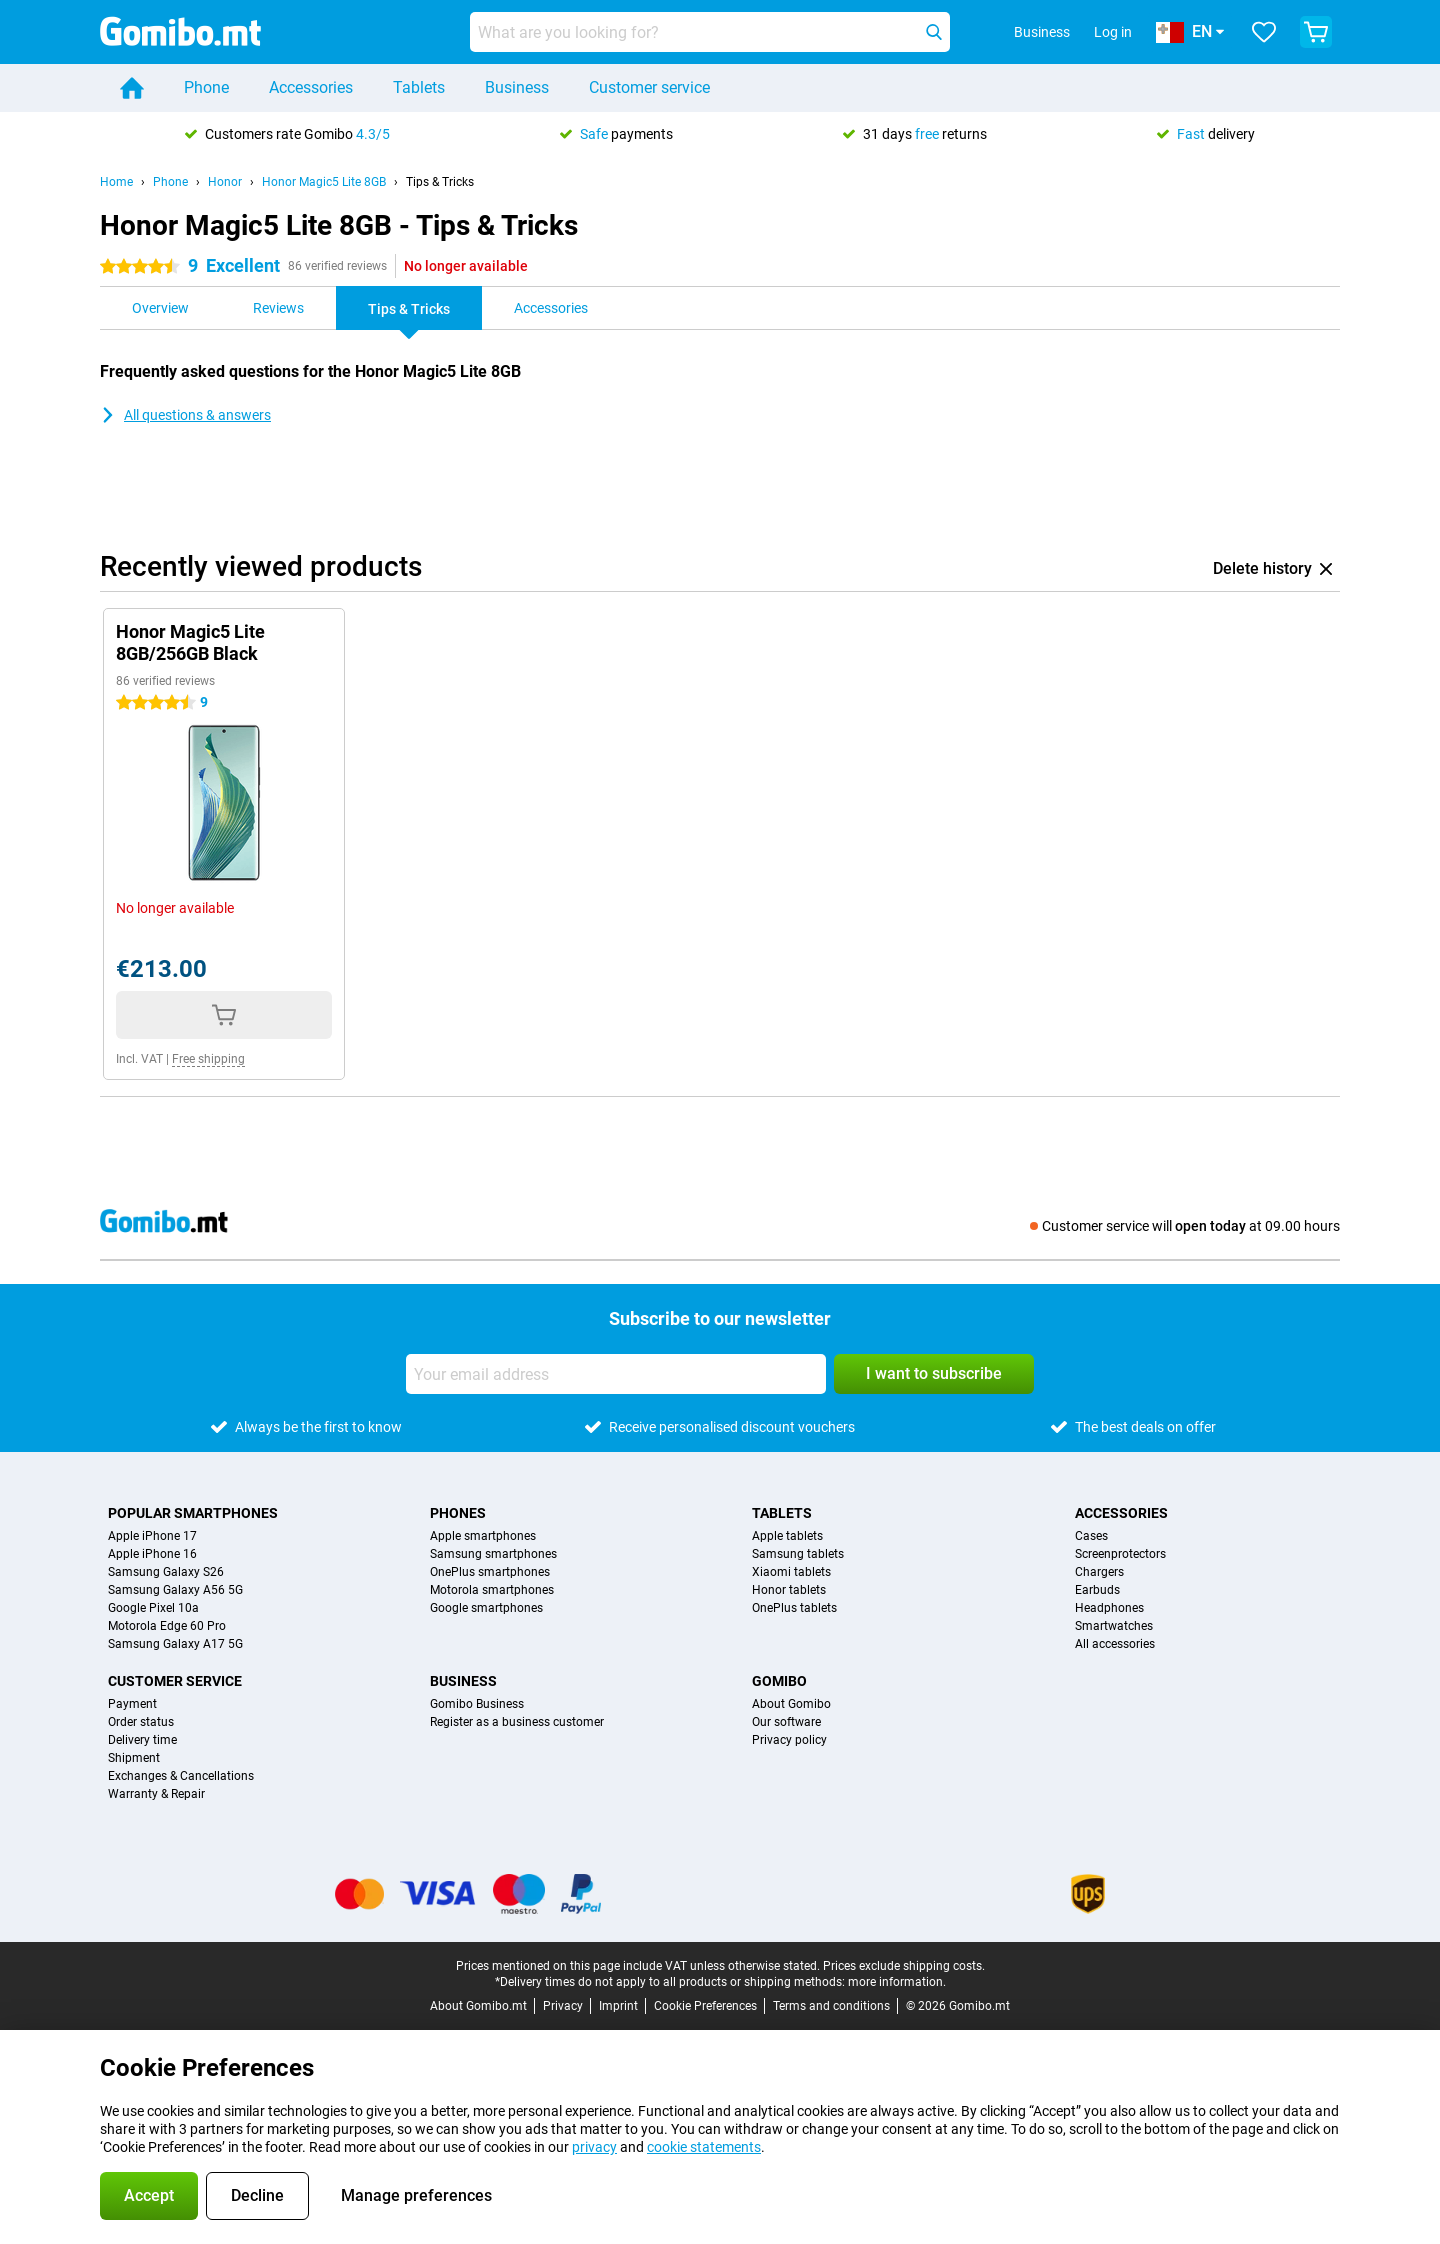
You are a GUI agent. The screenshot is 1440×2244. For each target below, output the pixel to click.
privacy (594, 2147)
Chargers (1099, 1572)
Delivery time (142, 1740)
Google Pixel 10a (153, 1608)
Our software (786, 1722)
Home (116, 182)
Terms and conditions (831, 2006)
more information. (897, 1982)
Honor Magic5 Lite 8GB (324, 182)
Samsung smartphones (493, 1554)
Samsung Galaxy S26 (166, 1572)
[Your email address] (616, 1374)
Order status (141, 1722)
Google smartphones (486, 1608)
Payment (132, 1704)
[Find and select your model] (710, 32)
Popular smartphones (193, 1513)
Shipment (134, 1758)
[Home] (132, 88)
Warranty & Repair (156, 1794)
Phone (206, 87)
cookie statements (704, 2147)
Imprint (618, 2006)
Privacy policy (789, 1740)
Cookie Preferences (705, 2006)
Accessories (311, 87)
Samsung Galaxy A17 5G (175, 1644)
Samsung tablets (798, 1554)
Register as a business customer (517, 1722)
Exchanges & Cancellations (181, 1776)
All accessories (1115, 1644)
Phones (458, 1513)
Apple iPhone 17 (152, 1536)
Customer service (649, 87)
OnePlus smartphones (490, 1572)
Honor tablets (789, 1590)
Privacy (563, 2006)
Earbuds (1097, 1590)
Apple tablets (787, 1536)
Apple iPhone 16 (152, 1554)
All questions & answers (185, 415)
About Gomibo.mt (478, 2006)
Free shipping (208, 1059)
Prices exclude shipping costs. (904, 1966)
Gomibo (779, 1681)
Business (517, 87)
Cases (1091, 1536)
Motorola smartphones (492, 1590)
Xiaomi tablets (791, 1572)
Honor (225, 182)
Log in (1113, 32)
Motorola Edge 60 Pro (167, 1626)
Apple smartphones (483, 1536)
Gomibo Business (477, 1704)
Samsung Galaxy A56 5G (175, 1590)
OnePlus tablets (794, 1608)
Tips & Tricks (440, 182)
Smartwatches (1114, 1626)
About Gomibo (791, 1704)
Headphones (1109, 1608)
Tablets (419, 87)
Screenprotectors (1120, 1554)
